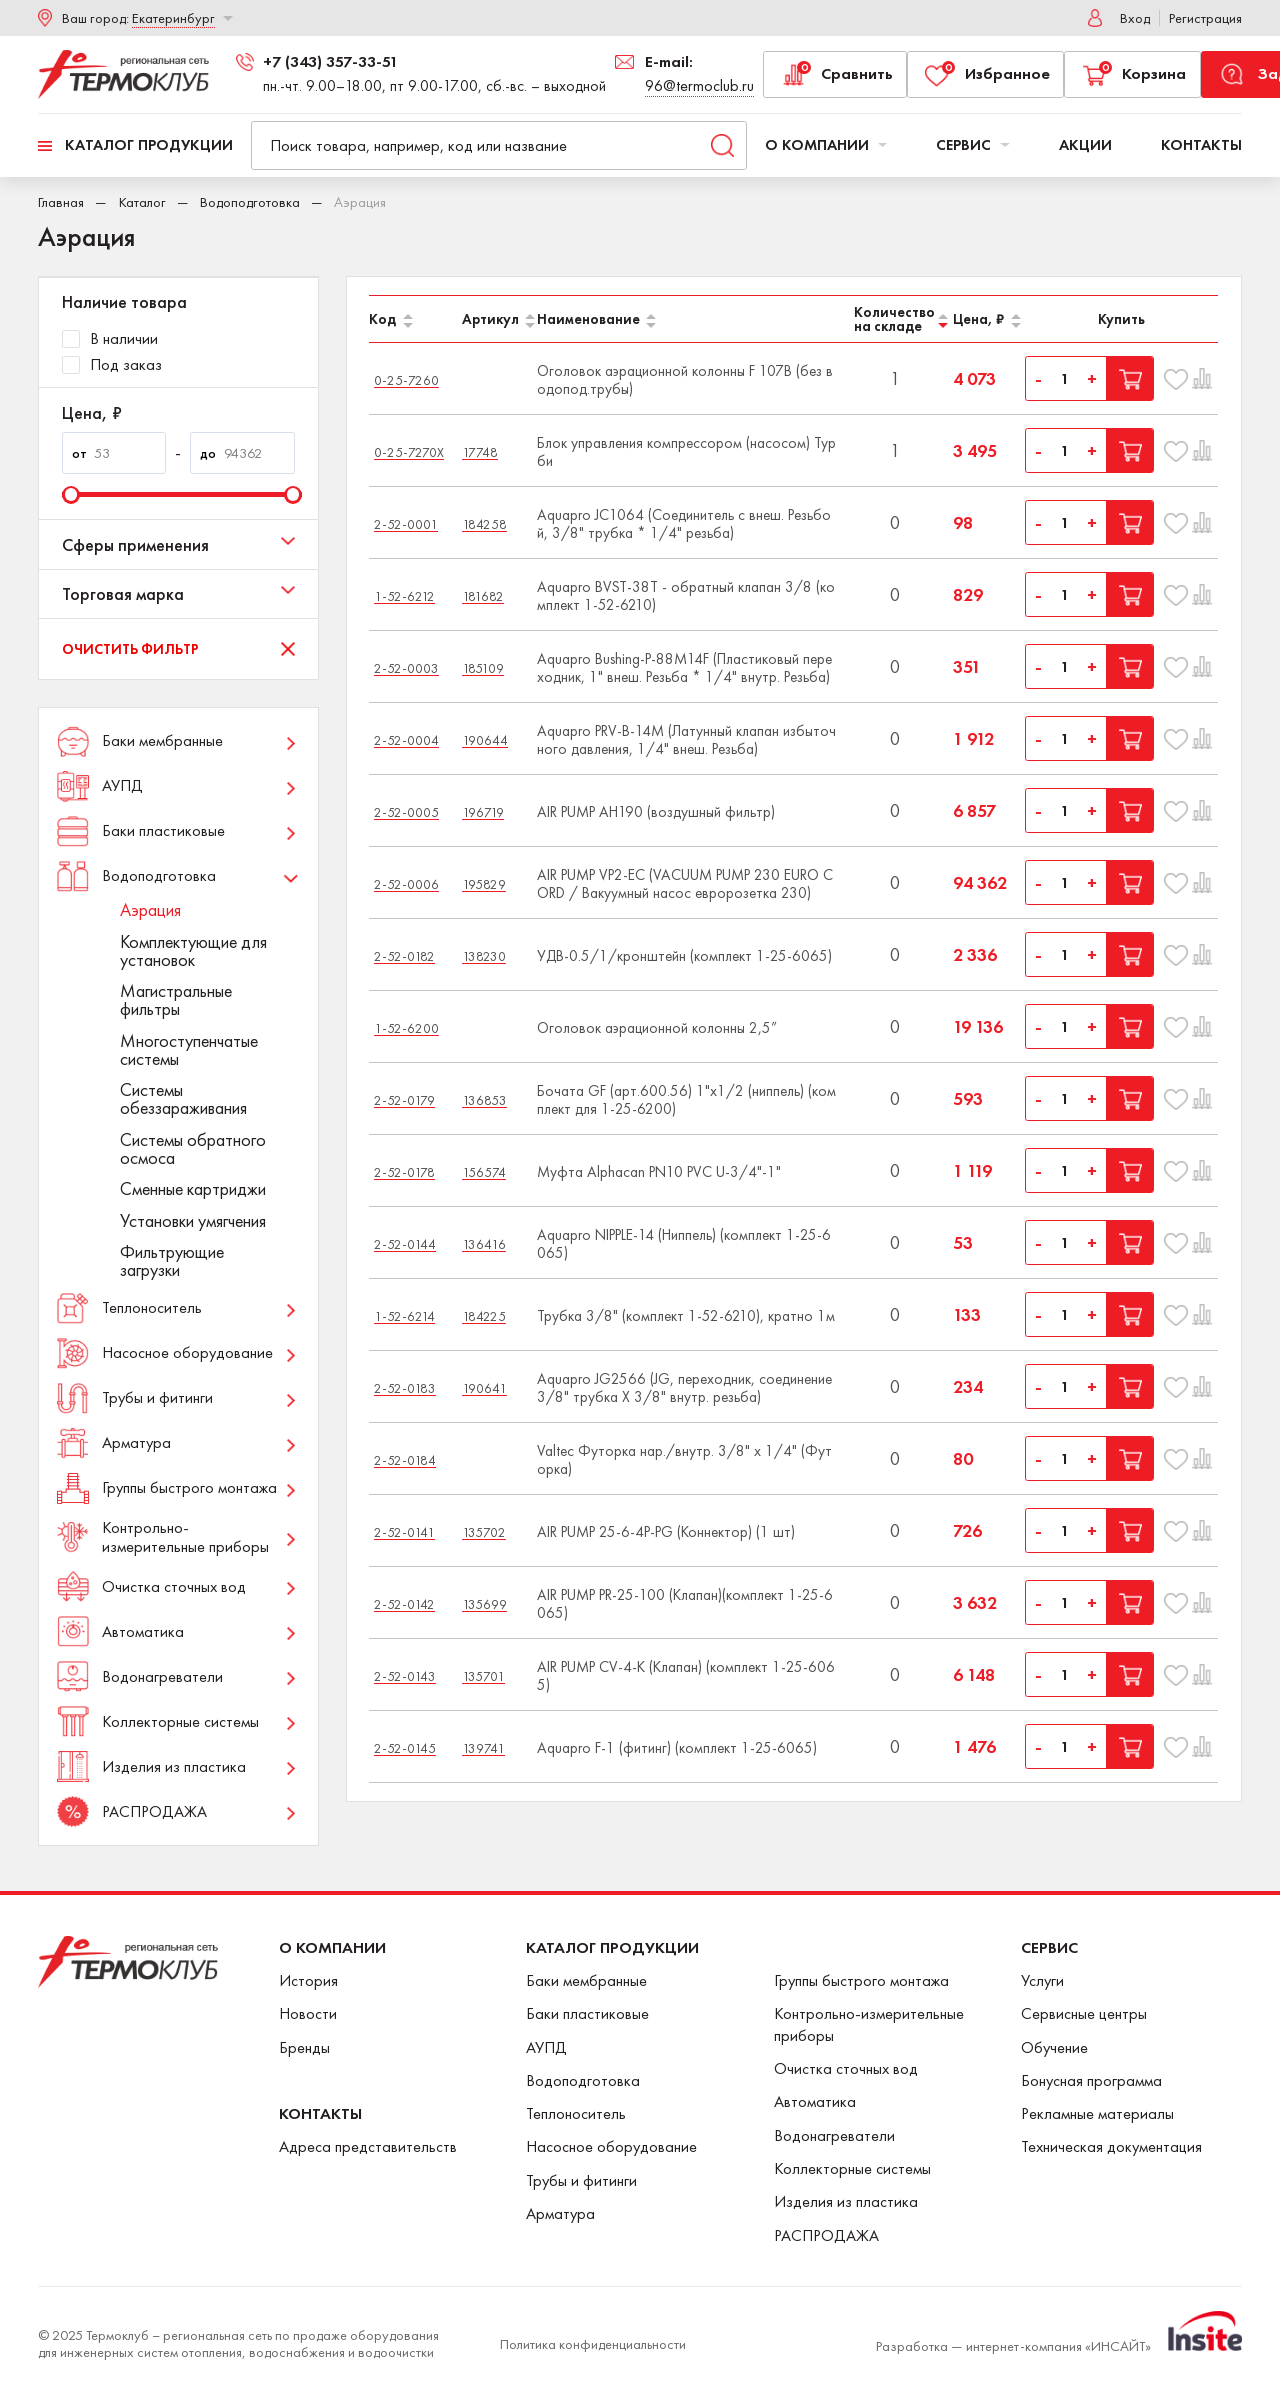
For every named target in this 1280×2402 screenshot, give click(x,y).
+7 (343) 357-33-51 (330, 62)
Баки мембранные (586, 1980)
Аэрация (150, 910)
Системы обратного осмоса (193, 1149)
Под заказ (112, 365)
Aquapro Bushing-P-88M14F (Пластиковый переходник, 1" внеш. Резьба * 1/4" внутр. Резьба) (684, 668)
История (308, 1980)
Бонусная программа (1091, 2080)
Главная (61, 202)
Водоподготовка (250, 202)
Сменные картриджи (193, 1189)
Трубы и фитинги (581, 2180)
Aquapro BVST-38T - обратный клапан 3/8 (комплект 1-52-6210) (686, 596)
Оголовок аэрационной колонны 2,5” (657, 1028)
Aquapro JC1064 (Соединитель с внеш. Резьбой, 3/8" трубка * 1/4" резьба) (684, 524)
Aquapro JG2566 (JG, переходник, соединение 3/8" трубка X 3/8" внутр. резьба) (684, 1388)
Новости (308, 2013)
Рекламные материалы (1097, 2113)
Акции (1085, 145)
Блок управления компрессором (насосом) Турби (686, 452)
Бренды (304, 2047)
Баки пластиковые (587, 2013)
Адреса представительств (368, 2146)
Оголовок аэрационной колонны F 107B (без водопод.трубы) (685, 380)
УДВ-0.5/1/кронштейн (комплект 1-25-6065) (684, 956)
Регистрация (1205, 18)
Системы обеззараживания (183, 1099)
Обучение (1054, 2047)
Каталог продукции (149, 145)
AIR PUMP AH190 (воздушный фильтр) (656, 812)
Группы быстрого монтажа (861, 1980)
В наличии (110, 339)
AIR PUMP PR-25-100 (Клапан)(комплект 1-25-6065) (685, 1604)
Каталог (142, 202)
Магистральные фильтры (176, 1000)
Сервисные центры (1084, 2013)
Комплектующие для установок (193, 951)
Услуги (1042, 1980)
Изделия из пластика (846, 2201)
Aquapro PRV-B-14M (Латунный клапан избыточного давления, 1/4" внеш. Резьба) (686, 740)
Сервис (973, 145)
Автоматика (815, 2101)
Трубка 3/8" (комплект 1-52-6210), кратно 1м (686, 1316)
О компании (826, 145)
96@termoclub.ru (699, 85)
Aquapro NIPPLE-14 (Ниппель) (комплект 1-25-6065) (684, 1244)
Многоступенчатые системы (189, 1050)
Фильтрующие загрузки (172, 1261)
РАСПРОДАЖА (826, 2235)
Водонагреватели (834, 2135)
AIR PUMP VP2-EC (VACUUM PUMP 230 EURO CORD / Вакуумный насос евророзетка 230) (685, 884)
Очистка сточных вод (846, 2068)
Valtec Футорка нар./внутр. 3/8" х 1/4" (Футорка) (684, 1460)
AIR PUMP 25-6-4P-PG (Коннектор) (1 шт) (666, 1532)
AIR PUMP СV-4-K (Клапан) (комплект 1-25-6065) (686, 1676)
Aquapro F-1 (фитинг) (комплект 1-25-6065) (677, 1748)
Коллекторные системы (852, 2168)
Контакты (1201, 145)
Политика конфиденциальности (593, 2344)
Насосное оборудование (611, 2146)
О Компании (332, 1947)
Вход (1135, 18)
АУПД (546, 2047)
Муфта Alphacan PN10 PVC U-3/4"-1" (659, 1172)
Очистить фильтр (130, 649)
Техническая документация (1111, 2146)
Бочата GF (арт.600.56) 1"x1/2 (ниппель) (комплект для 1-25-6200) (686, 1100)
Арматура (560, 2213)
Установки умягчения (193, 1221)
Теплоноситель (576, 2113)
